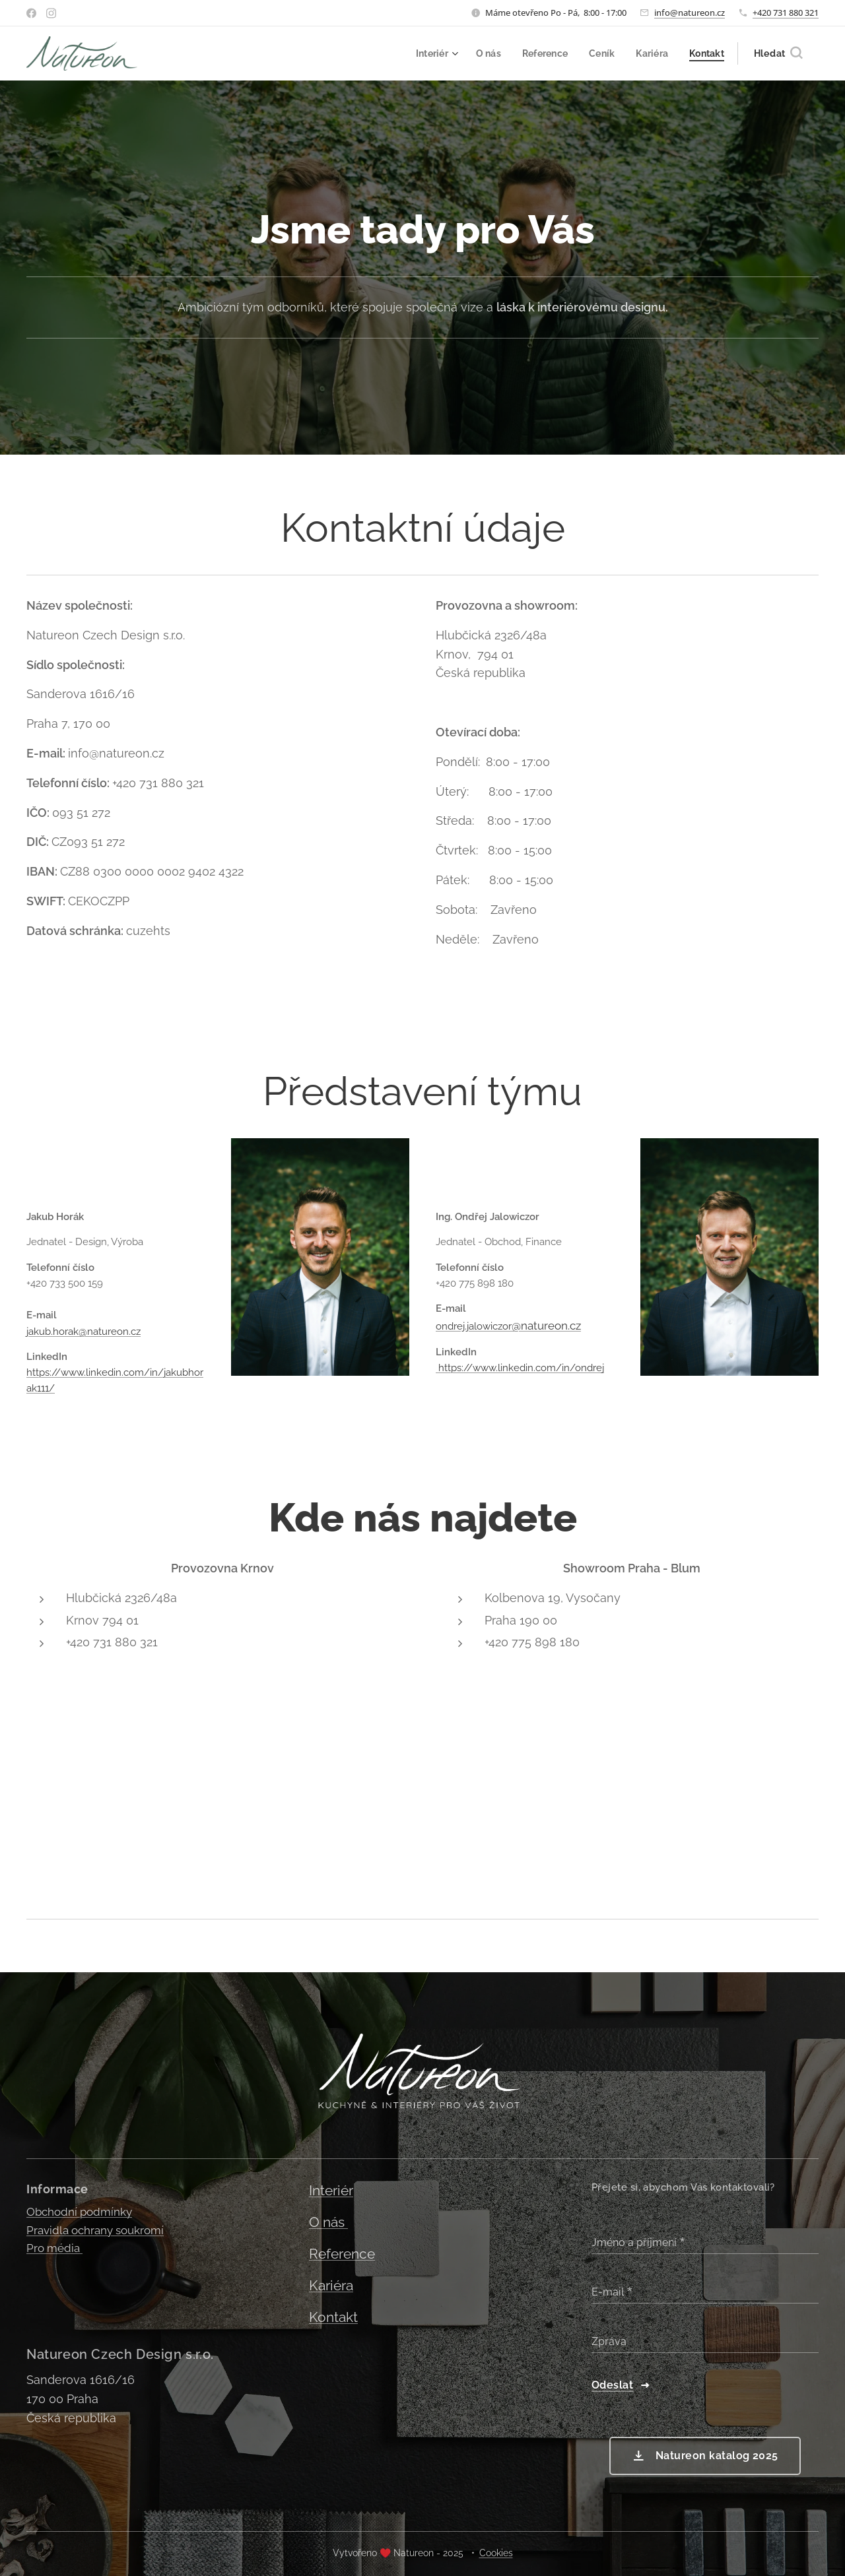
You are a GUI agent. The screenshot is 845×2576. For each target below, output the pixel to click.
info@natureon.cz (689, 12)
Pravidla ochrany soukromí (95, 2230)
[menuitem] (428, 53)
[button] (778, 53)
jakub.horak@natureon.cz (83, 1331)
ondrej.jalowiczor (474, 1326)
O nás (328, 2222)
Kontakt (333, 2317)
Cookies (496, 2553)
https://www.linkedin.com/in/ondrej (520, 1368)
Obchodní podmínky (79, 2211)
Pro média (54, 2248)
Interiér (331, 2191)
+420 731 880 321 (786, 12)
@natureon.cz (546, 1325)
